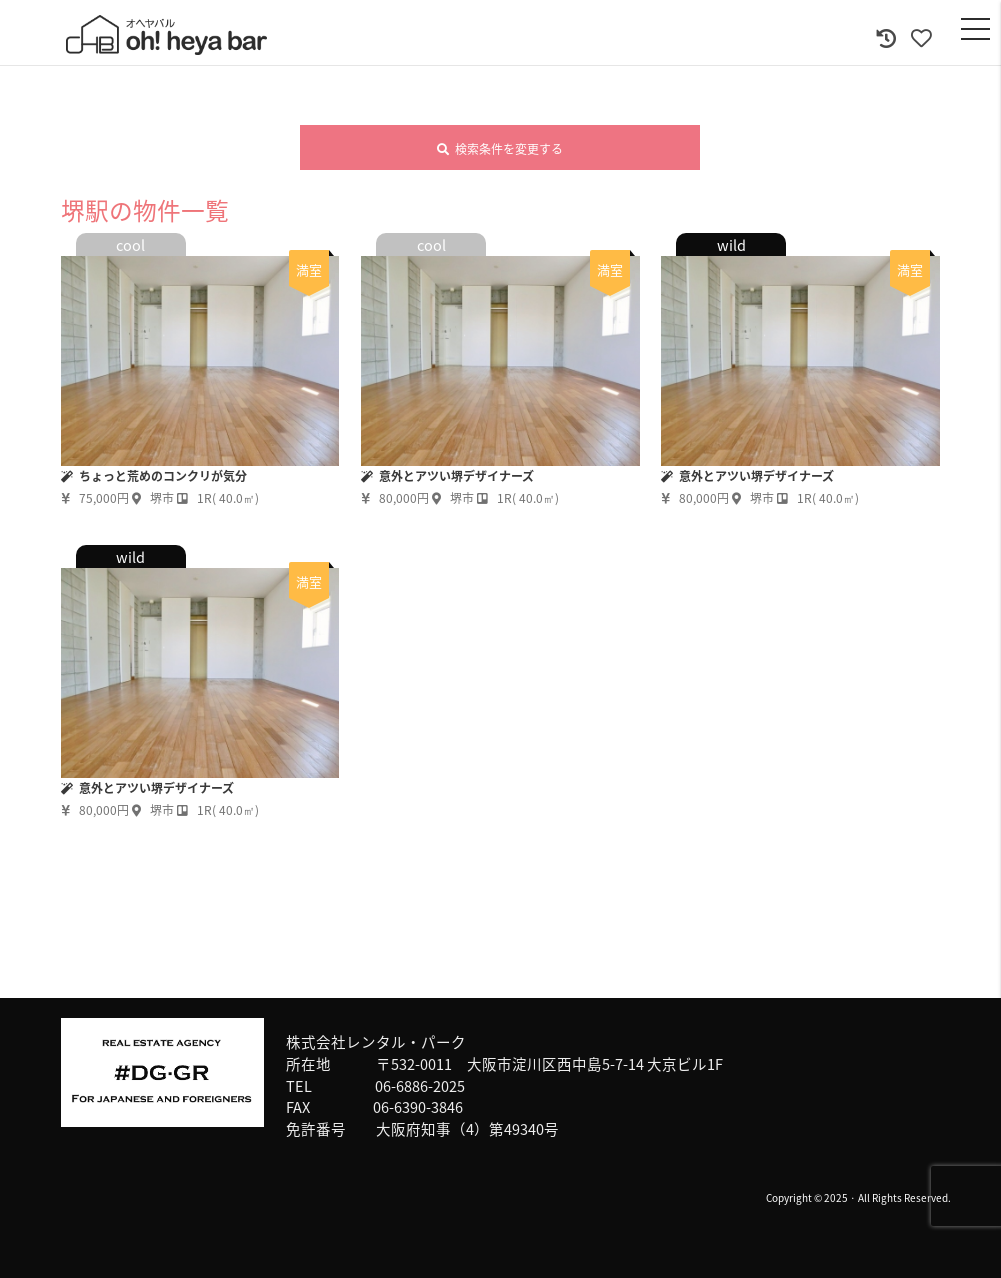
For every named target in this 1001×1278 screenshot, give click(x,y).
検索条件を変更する (500, 149)
